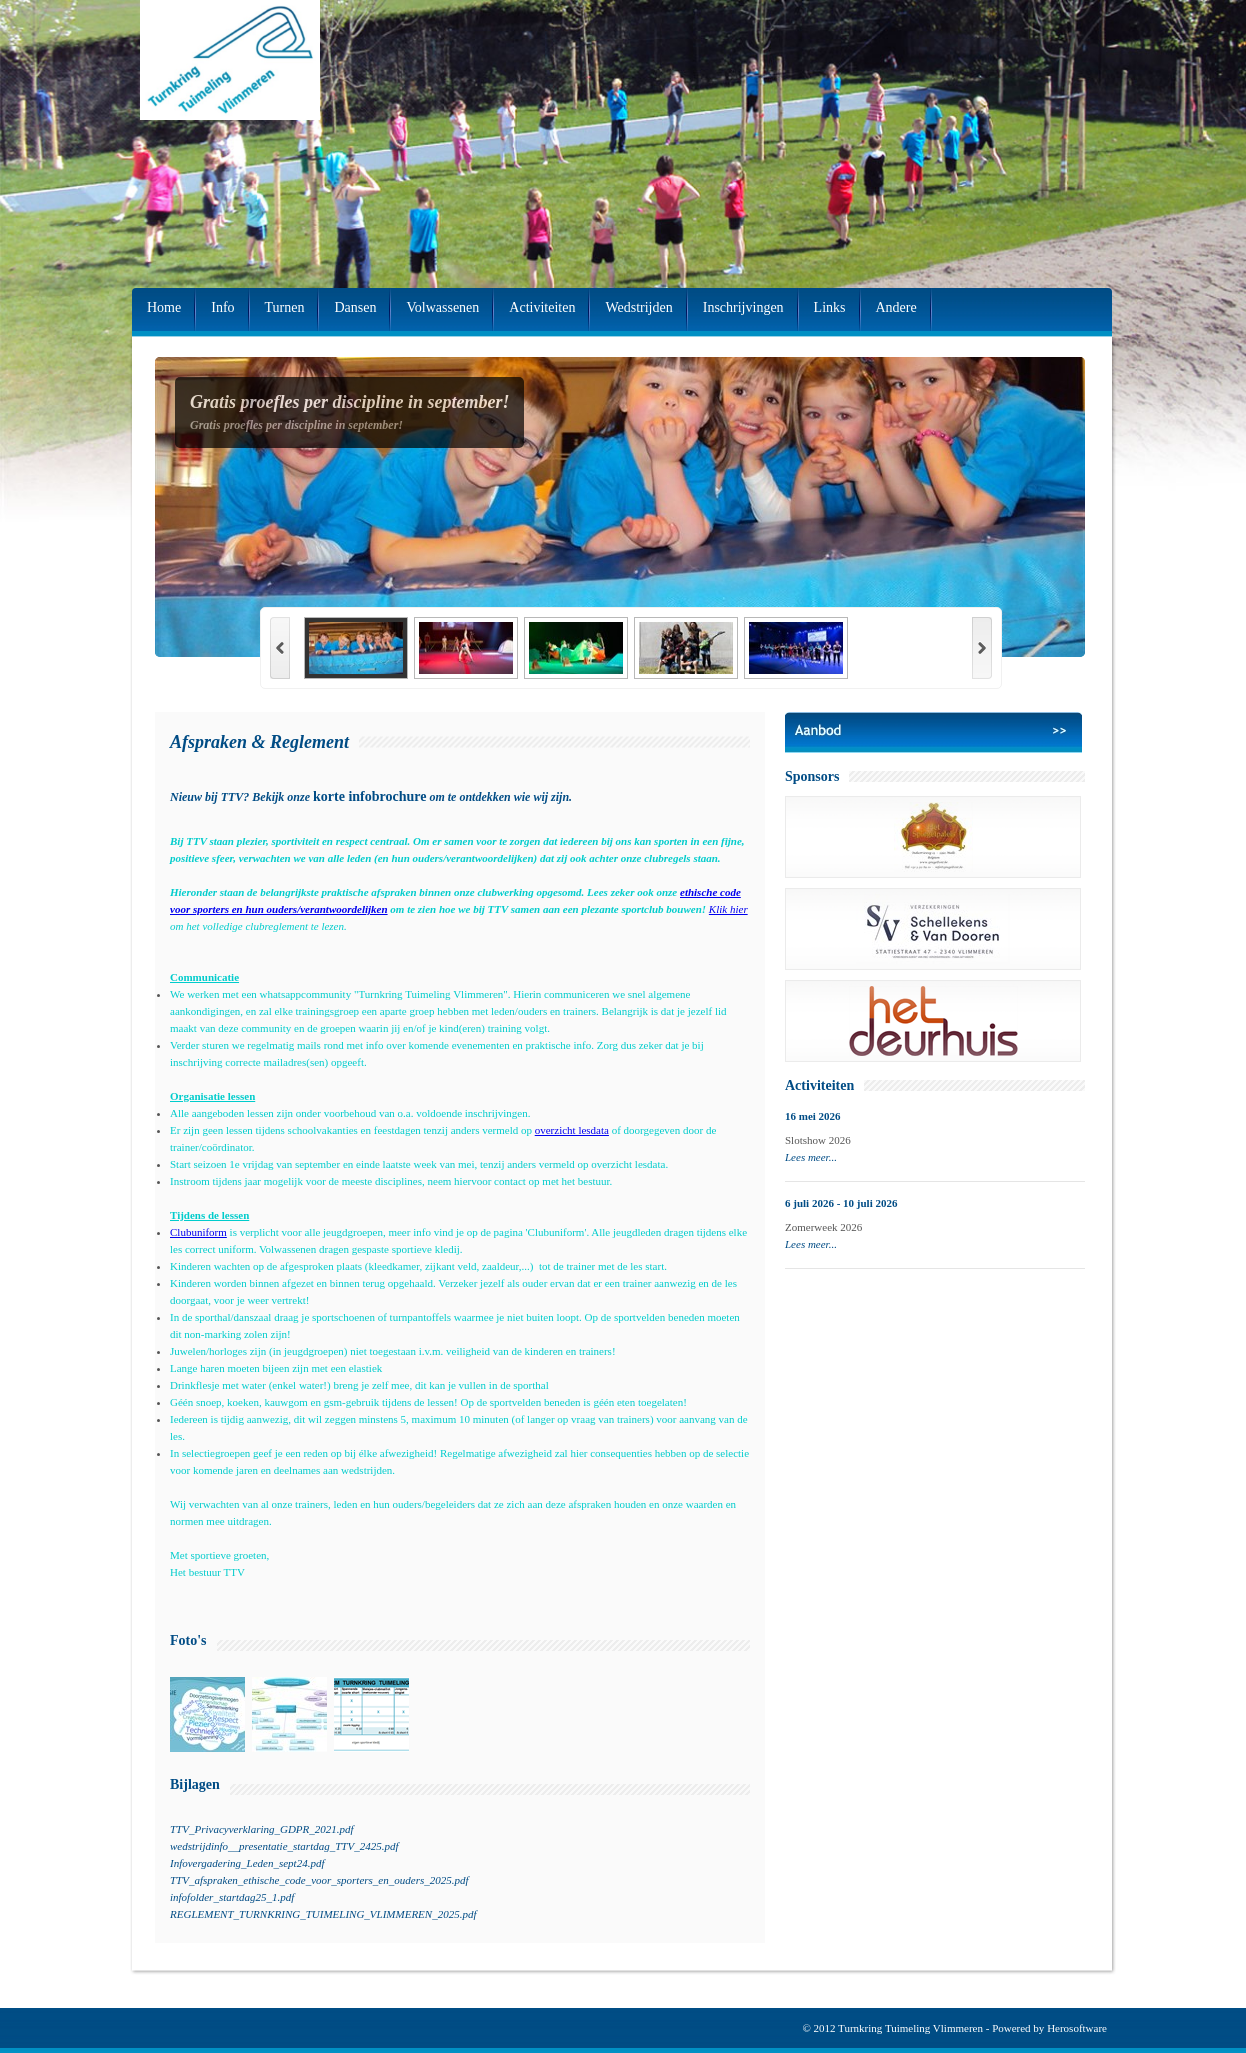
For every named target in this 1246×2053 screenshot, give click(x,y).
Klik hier (728, 909)
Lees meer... (811, 1157)
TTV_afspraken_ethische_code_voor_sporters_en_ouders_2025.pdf (319, 1880)
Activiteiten (542, 307)
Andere (896, 307)
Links (830, 307)
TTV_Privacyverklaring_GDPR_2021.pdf (262, 1829)
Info (222, 307)
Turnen (285, 307)
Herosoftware (1077, 2028)
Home (164, 307)
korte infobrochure (369, 796)
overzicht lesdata (572, 1130)
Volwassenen (442, 307)
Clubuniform (198, 1232)
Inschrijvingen (743, 307)
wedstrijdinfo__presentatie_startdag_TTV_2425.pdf (284, 1846)
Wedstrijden (638, 307)
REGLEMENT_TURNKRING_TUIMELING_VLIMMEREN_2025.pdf (323, 1914)
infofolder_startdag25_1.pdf (232, 1897)
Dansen (355, 307)
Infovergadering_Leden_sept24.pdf (247, 1863)
